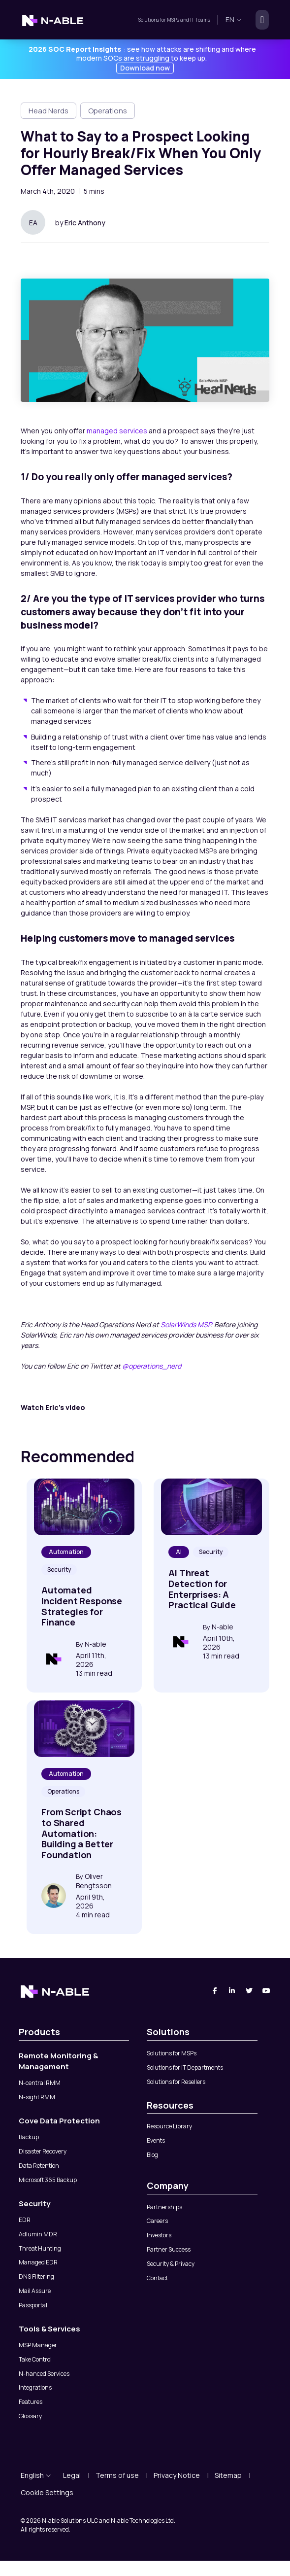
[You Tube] (266, 1990)
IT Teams (199, 19)
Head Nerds (48, 111)
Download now (145, 67)
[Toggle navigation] (259, 19)
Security (59, 1569)
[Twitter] (249, 1990)
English (36, 2475)
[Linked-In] (232, 1990)
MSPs (173, 19)
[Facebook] (215, 1990)
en (234, 19)
